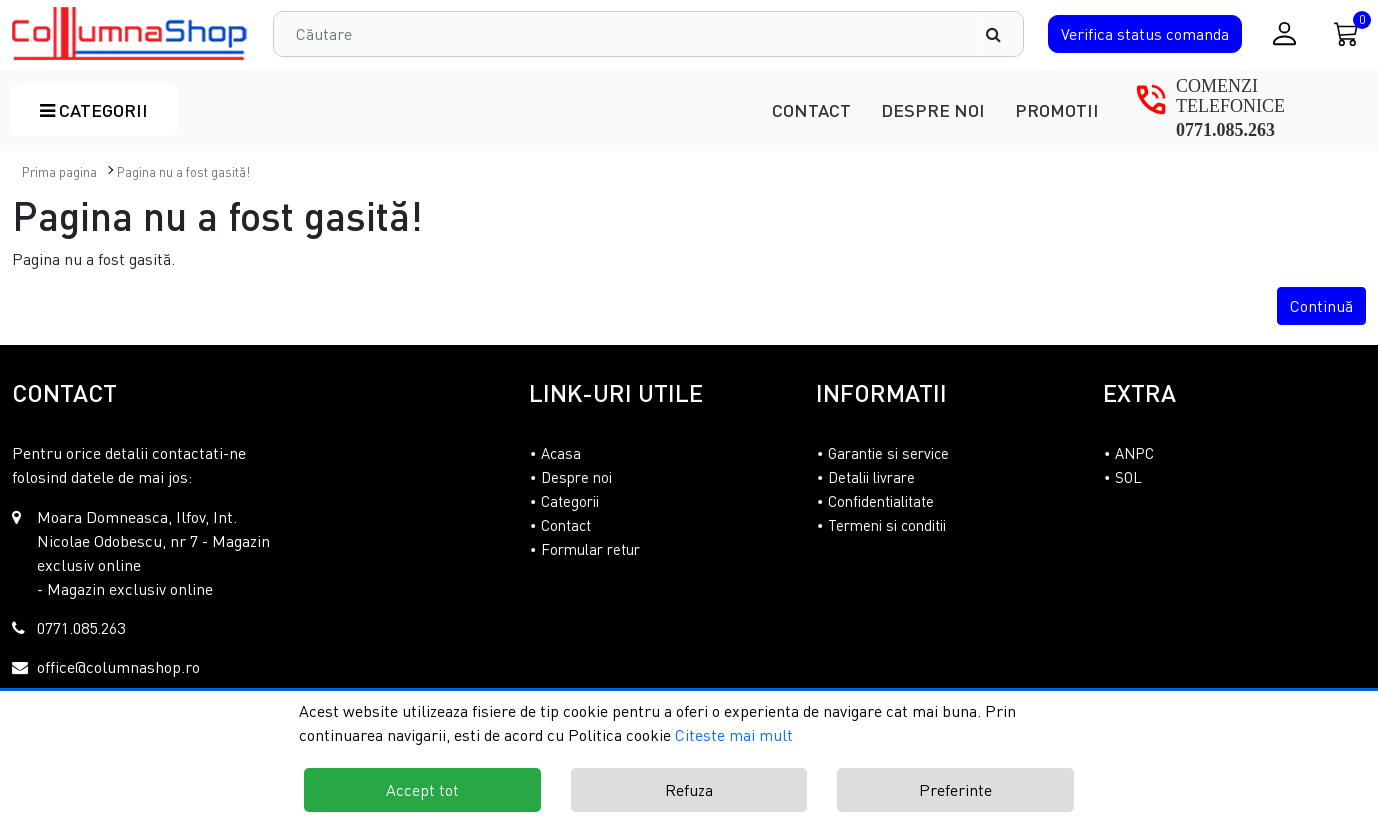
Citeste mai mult (734, 735)
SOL (1128, 477)
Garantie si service (888, 453)
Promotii (1057, 110)
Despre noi (933, 110)
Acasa (561, 453)
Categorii (94, 110)
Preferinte (955, 790)
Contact (811, 110)
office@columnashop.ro (118, 667)
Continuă (1321, 306)
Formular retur (590, 549)
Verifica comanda (1145, 34)
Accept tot (422, 790)
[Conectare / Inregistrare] (1284, 33)
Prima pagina (59, 172)
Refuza (689, 790)
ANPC (1134, 453)
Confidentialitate (881, 501)
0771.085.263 (1225, 130)
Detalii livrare (871, 477)
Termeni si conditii (887, 525)
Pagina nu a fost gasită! (183, 172)
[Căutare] (1003, 34)
